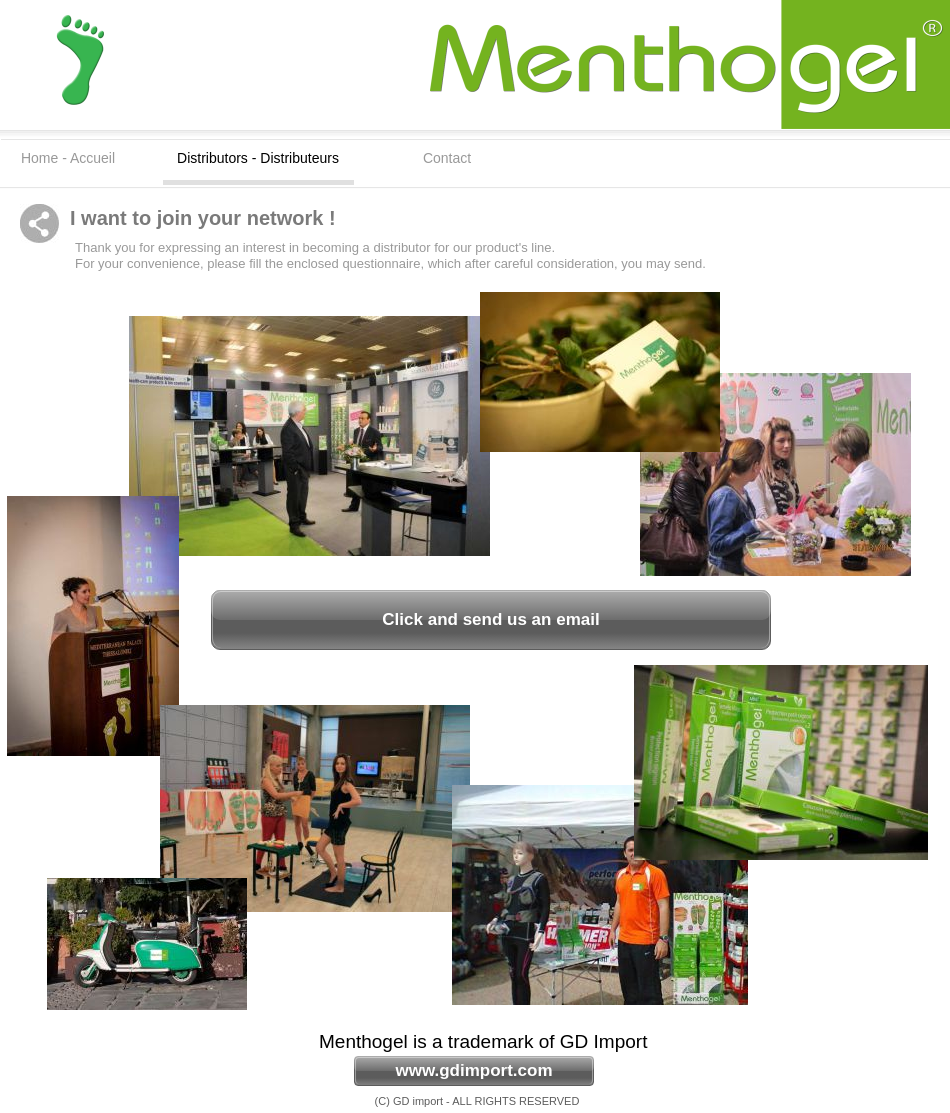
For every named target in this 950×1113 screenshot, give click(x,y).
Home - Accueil (68, 158)
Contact (447, 158)
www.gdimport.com (473, 1070)
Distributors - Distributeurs (258, 158)
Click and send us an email (490, 619)
